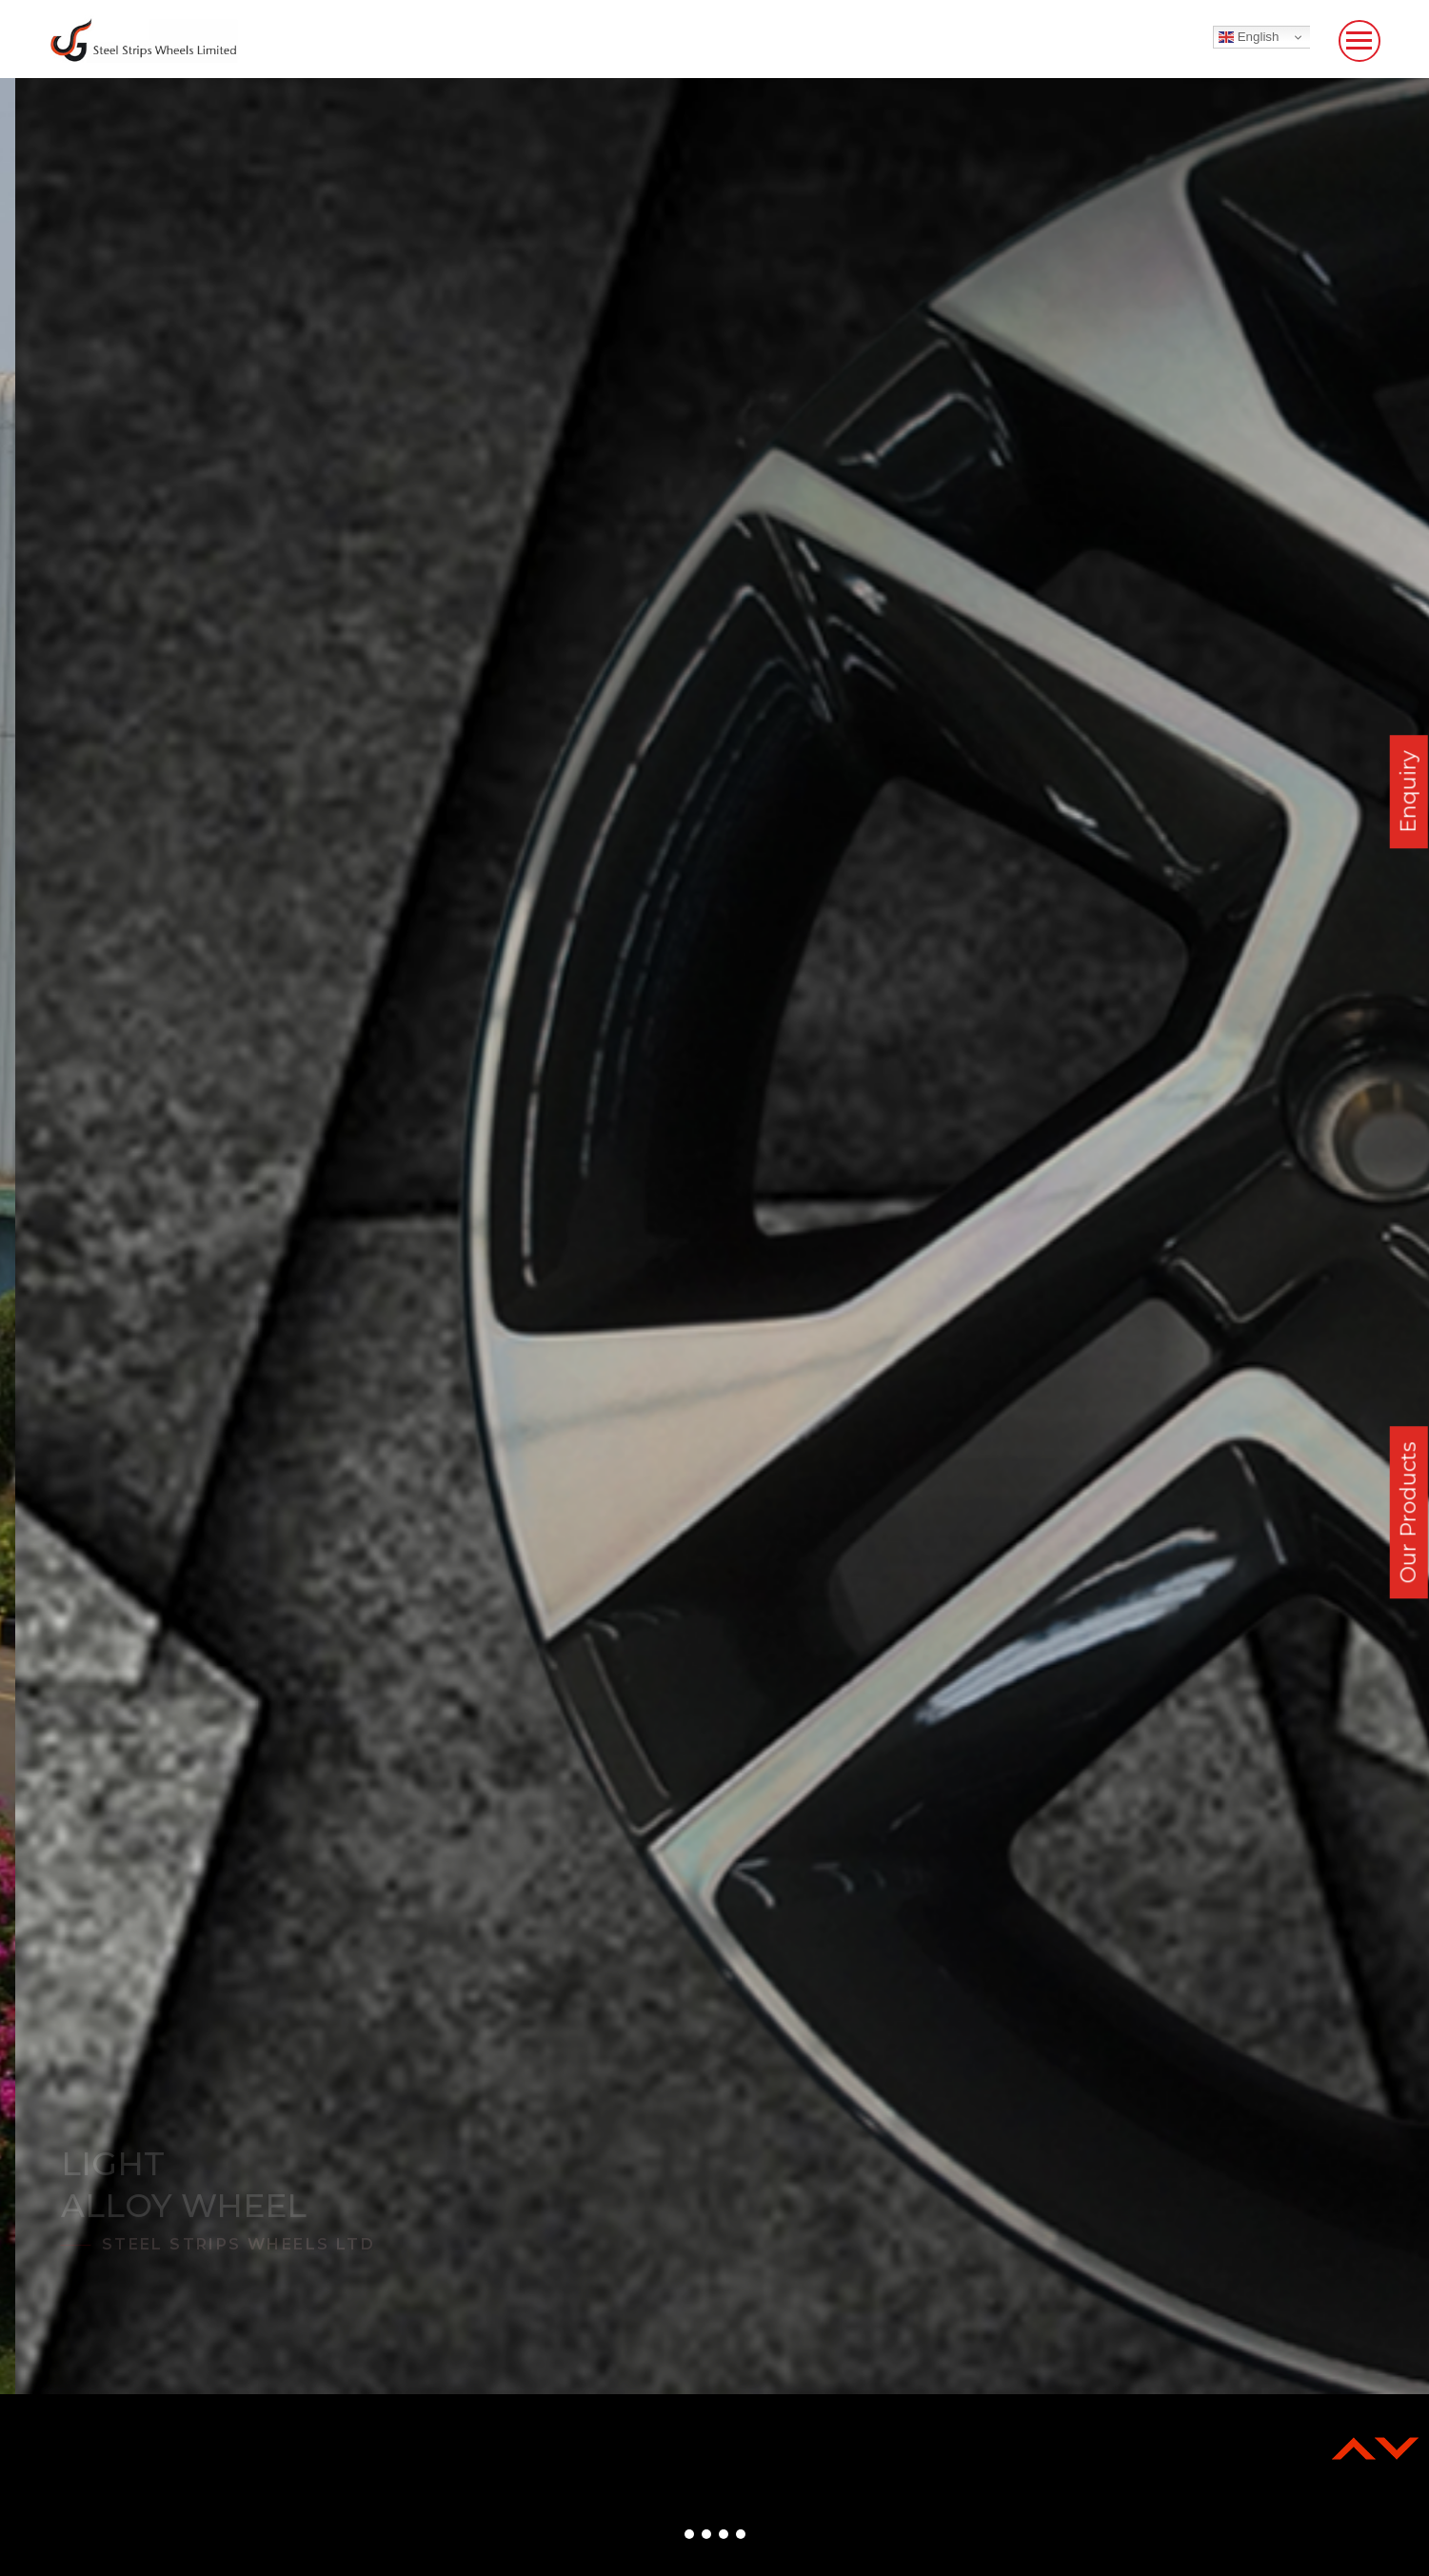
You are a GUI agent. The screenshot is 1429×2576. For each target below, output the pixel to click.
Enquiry (1408, 791)
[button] (689, 2534)
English (1249, 37)
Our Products (1408, 1513)
